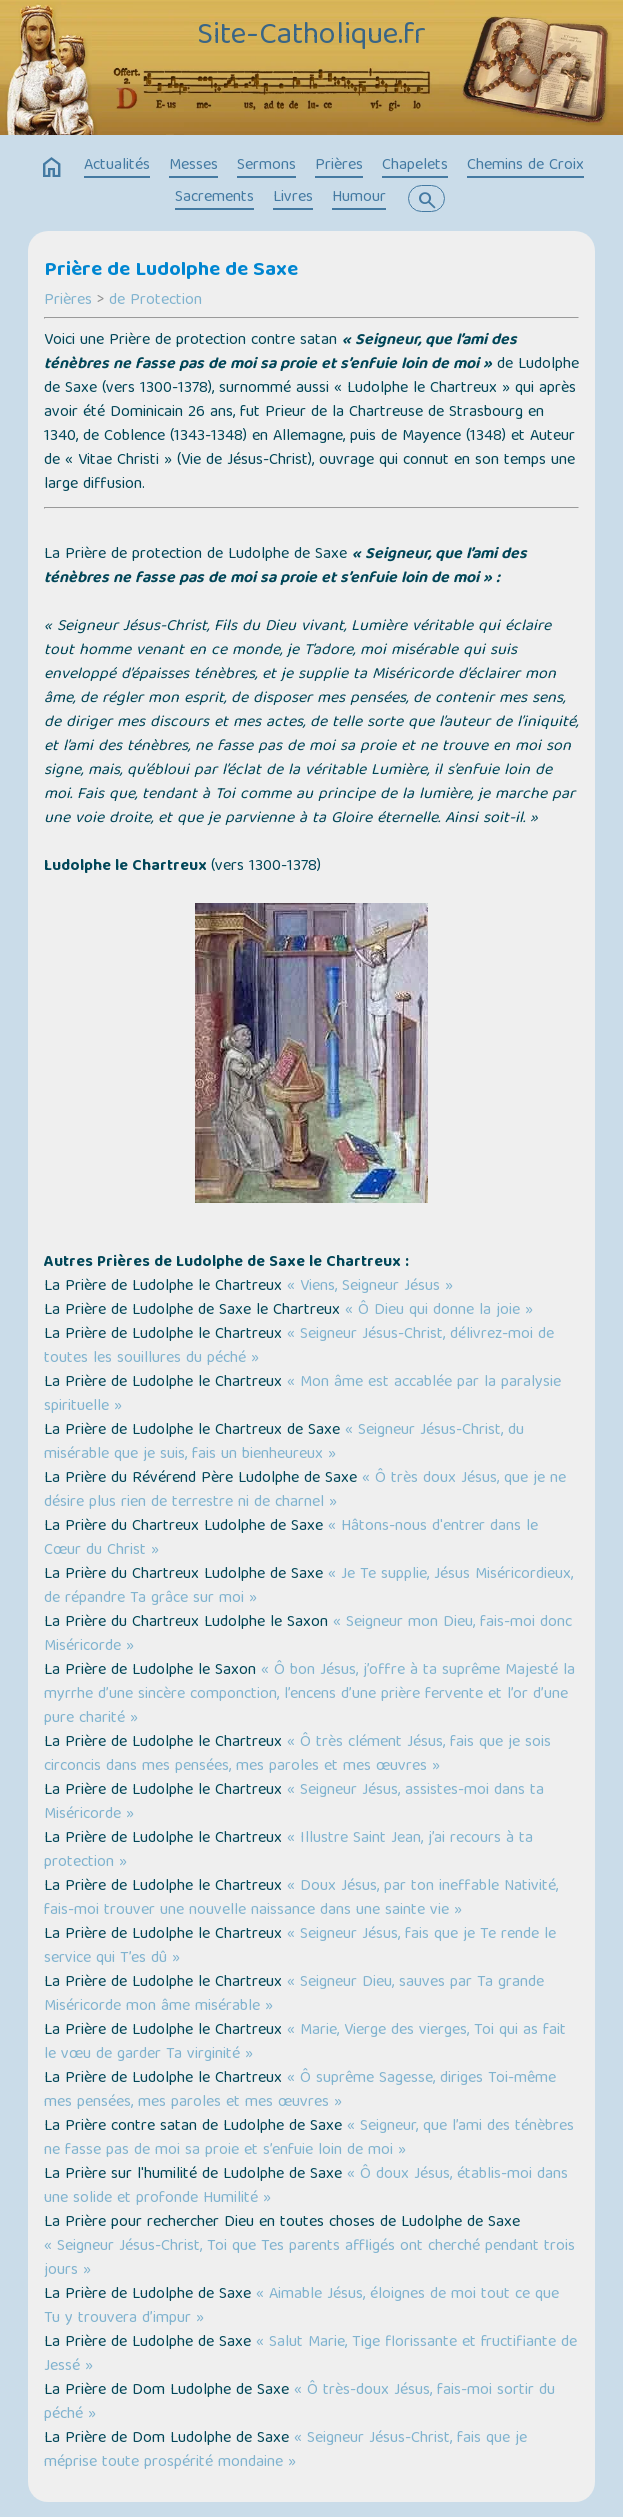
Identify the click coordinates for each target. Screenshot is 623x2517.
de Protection (155, 301)
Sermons (266, 166)
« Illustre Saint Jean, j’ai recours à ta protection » (288, 1851)
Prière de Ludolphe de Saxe (171, 271)
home (52, 168)
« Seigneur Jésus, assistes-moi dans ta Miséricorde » (294, 1803)
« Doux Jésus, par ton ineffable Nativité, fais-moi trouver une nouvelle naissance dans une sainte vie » (301, 1899)
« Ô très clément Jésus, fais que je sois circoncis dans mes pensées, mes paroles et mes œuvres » (297, 1755)
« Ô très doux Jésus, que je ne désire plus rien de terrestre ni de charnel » (305, 1491)
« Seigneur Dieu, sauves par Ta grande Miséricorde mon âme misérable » (294, 1995)
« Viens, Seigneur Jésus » (370, 1287)
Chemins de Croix (525, 166)
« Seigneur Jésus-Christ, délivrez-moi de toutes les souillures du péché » (299, 1347)
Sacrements (214, 198)
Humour (359, 198)
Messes (193, 166)
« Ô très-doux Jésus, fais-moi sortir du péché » (299, 2403)
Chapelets (415, 166)
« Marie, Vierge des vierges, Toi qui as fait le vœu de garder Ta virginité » (305, 2043)
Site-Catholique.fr (311, 37)
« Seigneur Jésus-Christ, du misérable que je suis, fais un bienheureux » (284, 1443)
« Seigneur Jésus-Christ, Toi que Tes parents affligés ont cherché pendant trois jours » (309, 2259)
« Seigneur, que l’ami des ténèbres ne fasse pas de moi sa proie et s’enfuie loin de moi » (309, 2139)
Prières (339, 166)
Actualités (117, 166)
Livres (293, 198)
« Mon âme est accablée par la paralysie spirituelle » (302, 1395)
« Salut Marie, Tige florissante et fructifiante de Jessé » (310, 2355)
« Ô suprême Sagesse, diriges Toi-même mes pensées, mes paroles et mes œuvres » (300, 2091)
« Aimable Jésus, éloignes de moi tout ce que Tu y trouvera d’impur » (301, 2307)
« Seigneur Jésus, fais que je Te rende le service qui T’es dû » (300, 1947)
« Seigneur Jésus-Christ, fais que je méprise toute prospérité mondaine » (285, 2451)
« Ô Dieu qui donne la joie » (439, 1311)
